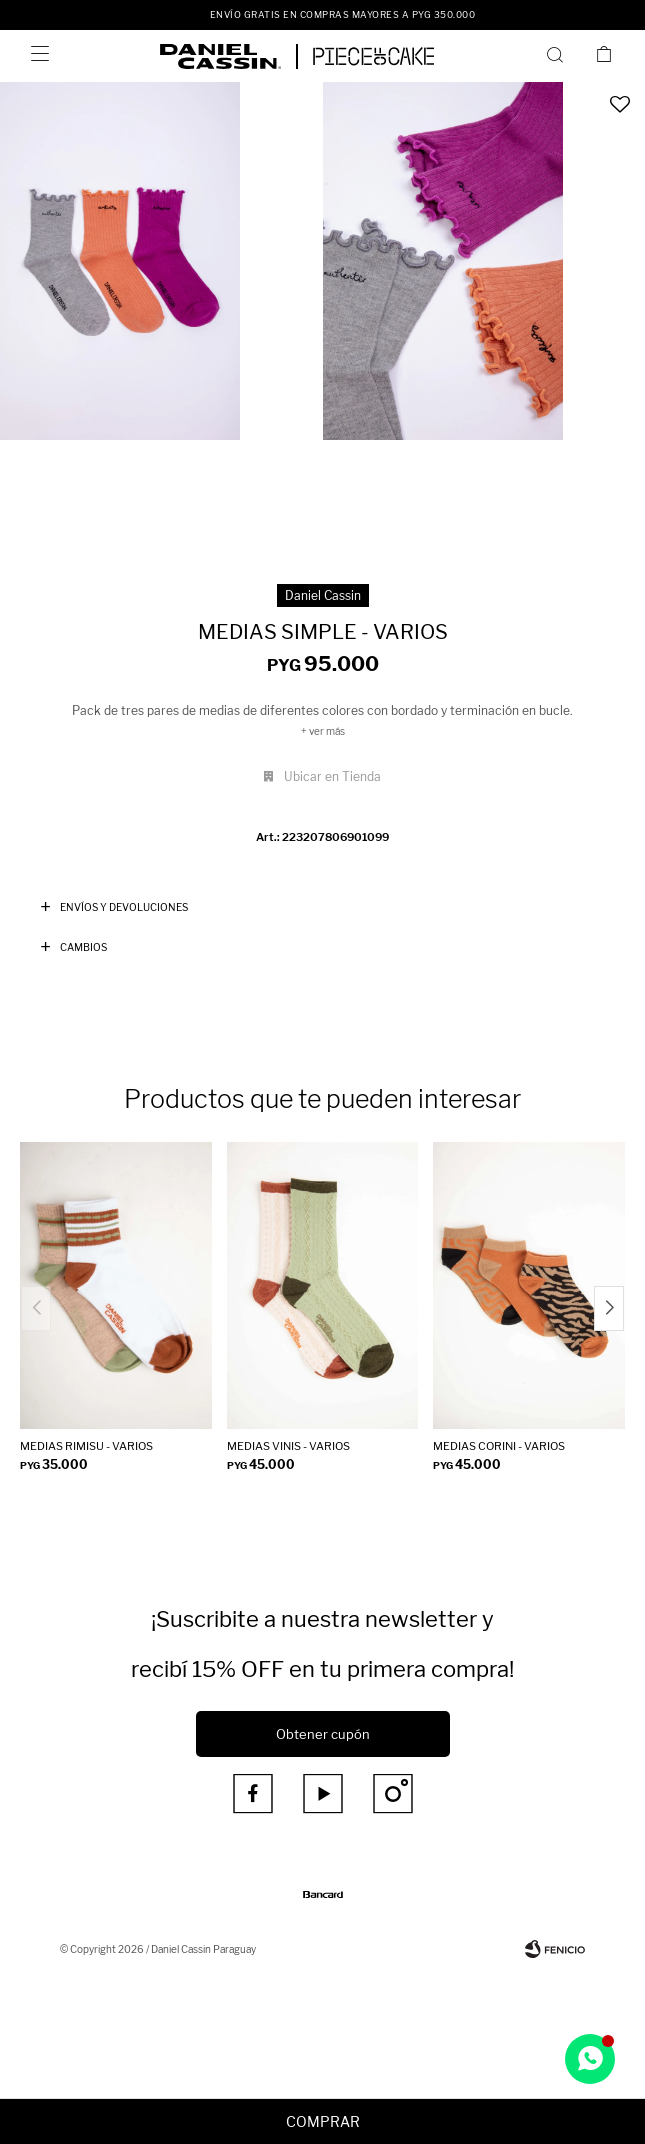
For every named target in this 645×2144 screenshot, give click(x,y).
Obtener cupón (323, 1734)
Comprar (323, 2121)
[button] (609, 1308)
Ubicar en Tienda (332, 776)
